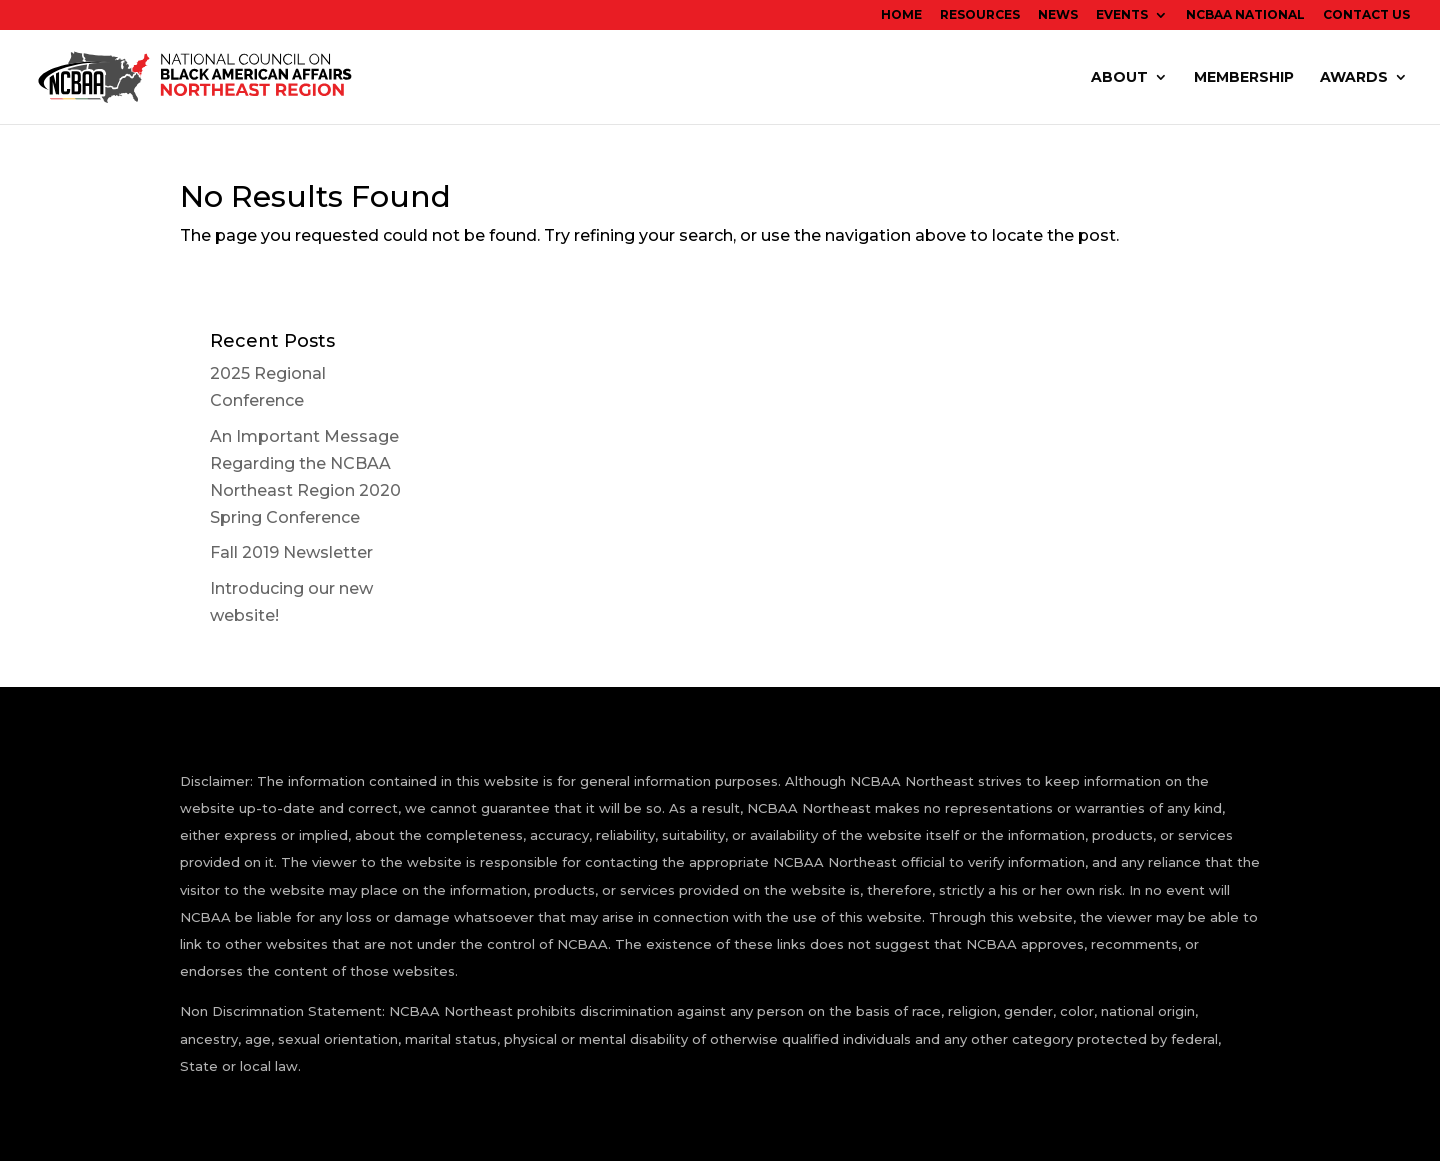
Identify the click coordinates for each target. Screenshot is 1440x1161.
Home (901, 15)
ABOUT (1119, 78)
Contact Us (1366, 15)
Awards (1354, 78)
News (1058, 15)
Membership (1244, 78)
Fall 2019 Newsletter (291, 552)
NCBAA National (1245, 15)
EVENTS (1122, 15)
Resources (980, 15)
